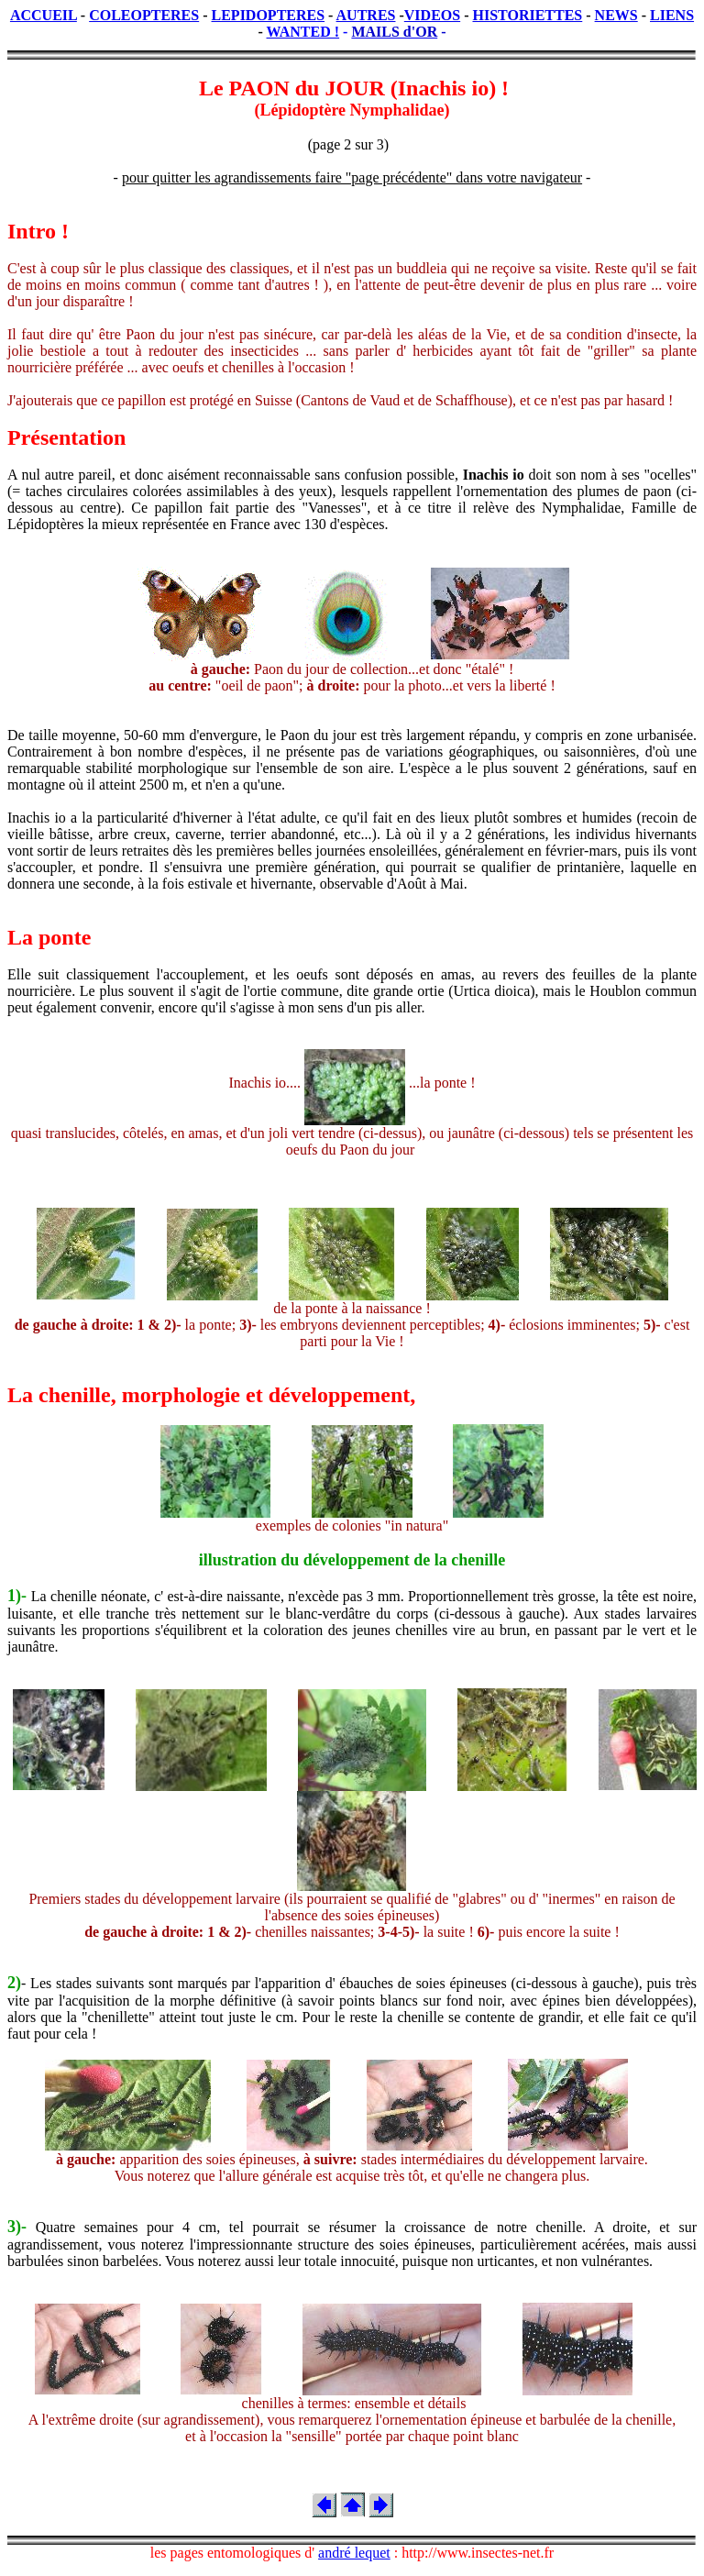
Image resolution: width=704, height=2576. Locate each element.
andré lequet (354, 2552)
